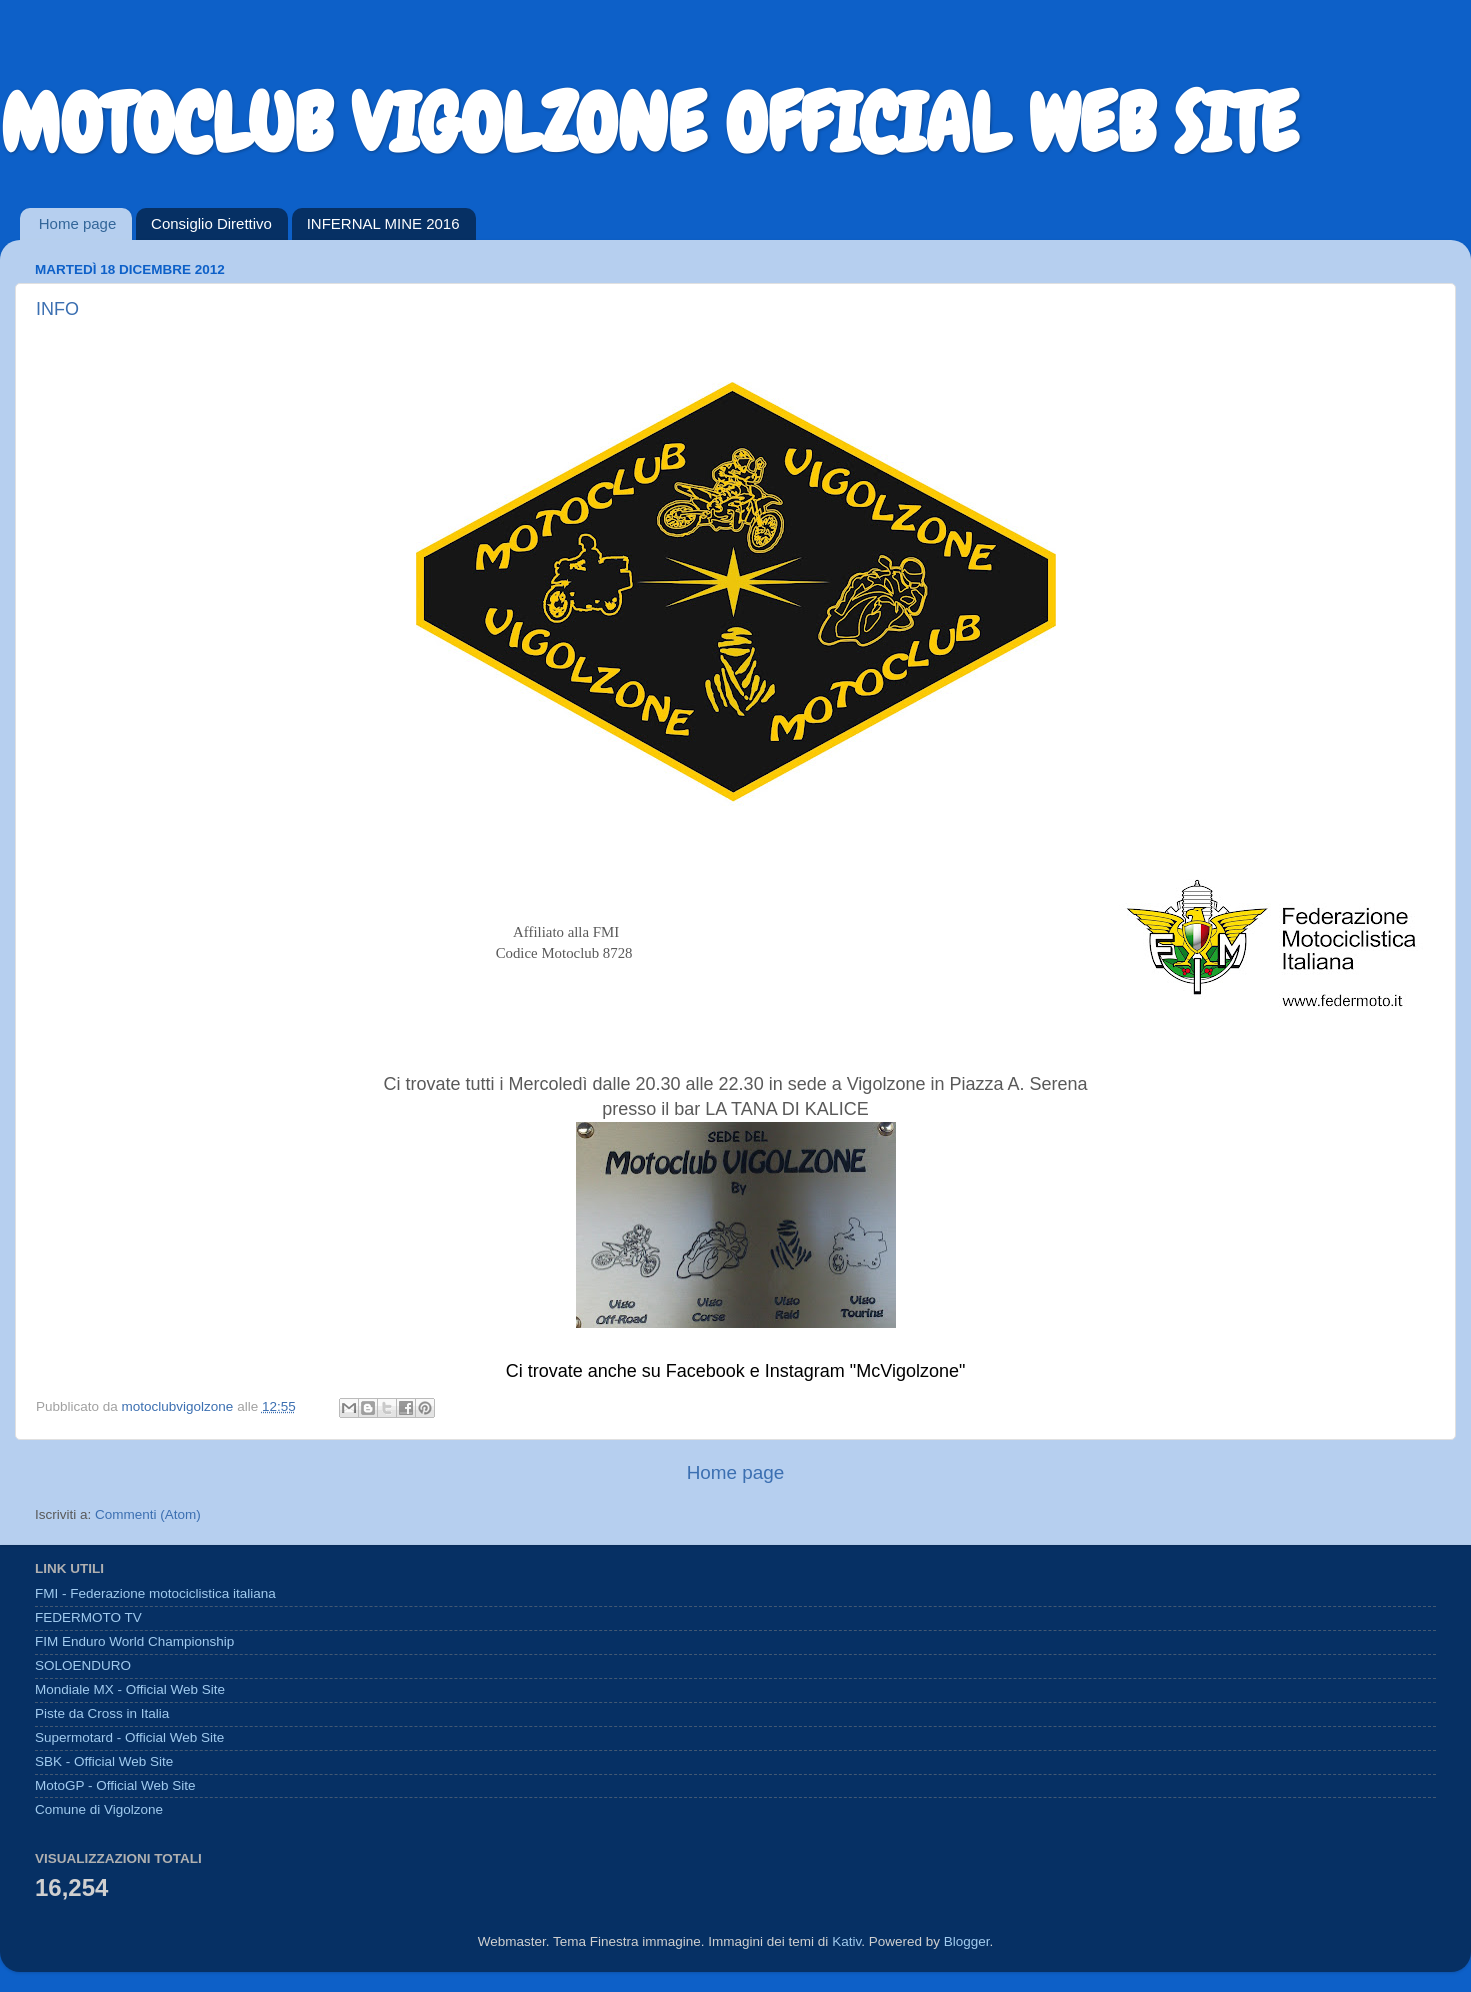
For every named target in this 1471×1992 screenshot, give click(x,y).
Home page (78, 223)
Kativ (846, 1941)
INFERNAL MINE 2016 (383, 223)
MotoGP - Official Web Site (115, 1785)
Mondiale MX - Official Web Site (130, 1689)
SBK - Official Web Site (104, 1761)
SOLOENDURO (83, 1665)
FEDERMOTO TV (88, 1617)
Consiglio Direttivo (211, 223)
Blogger (967, 1941)
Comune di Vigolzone (99, 1809)
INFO (57, 309)
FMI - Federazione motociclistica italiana (155, 1593)
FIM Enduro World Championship (134, 1641)
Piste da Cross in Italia (102, 1713)
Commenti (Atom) (148, 1514)
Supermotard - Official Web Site (129, 1737)
